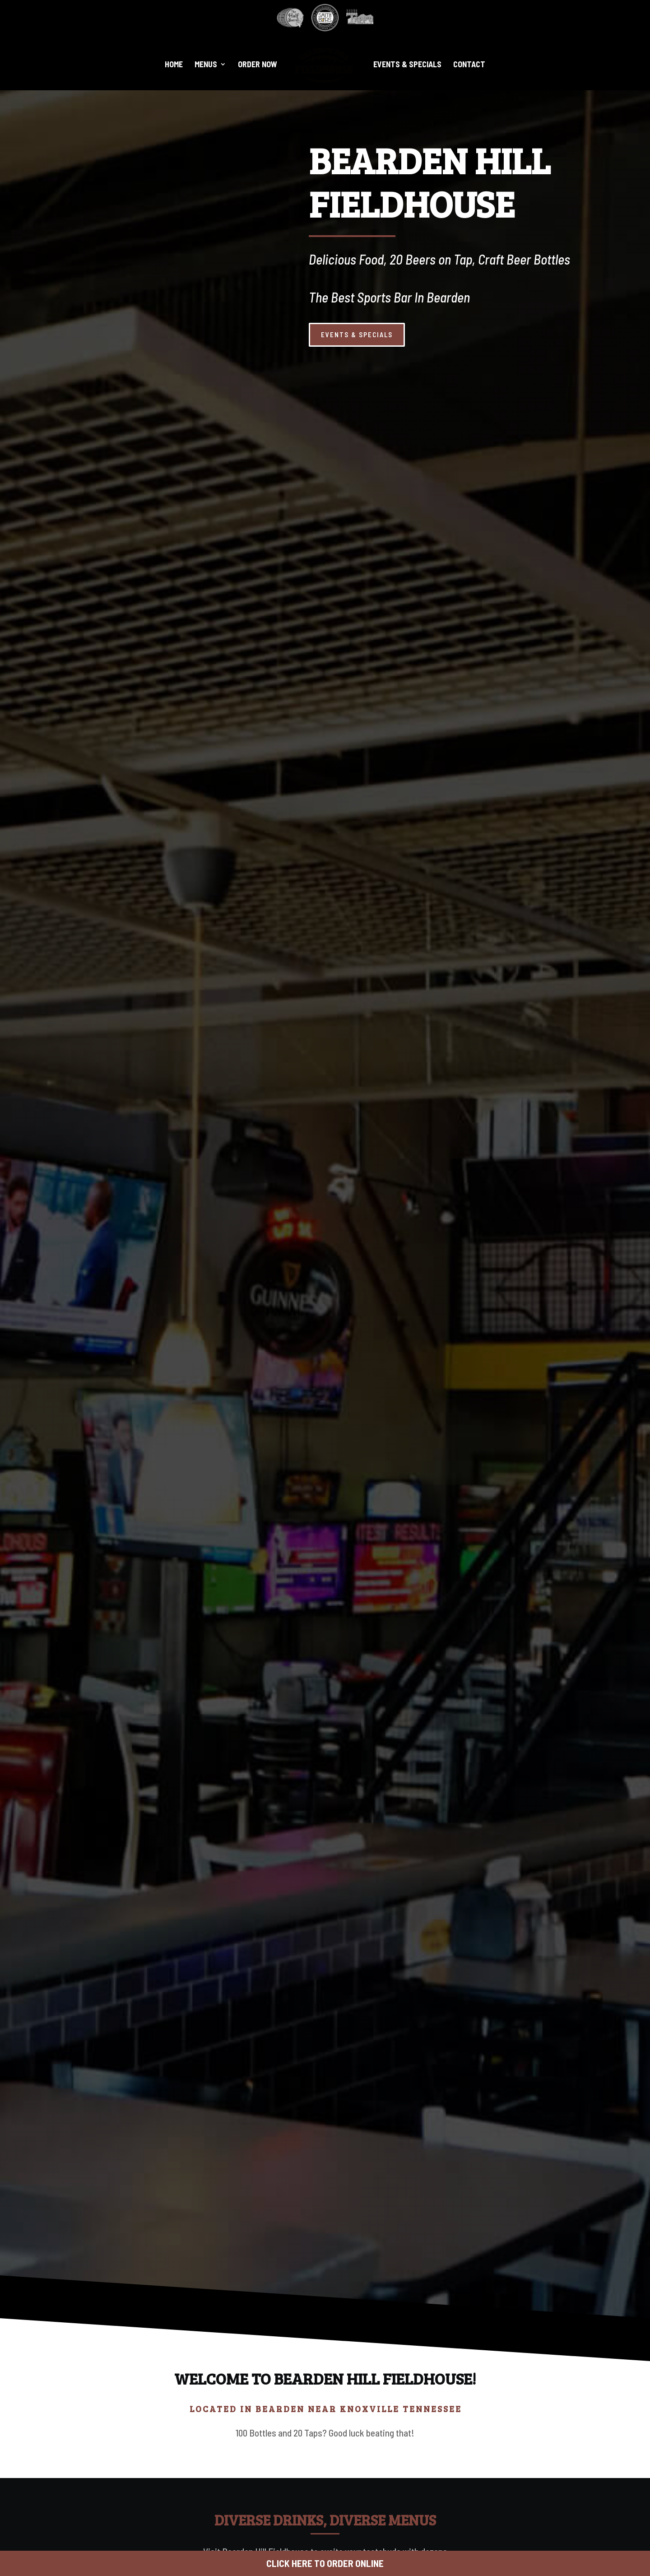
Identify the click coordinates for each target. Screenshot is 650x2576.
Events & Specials (407, 65)
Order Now (257, 65)
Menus (206, 65)
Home (174, 65)
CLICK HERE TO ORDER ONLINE (325, 2563)
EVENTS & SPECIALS (582, 334)
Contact (469, 65)
